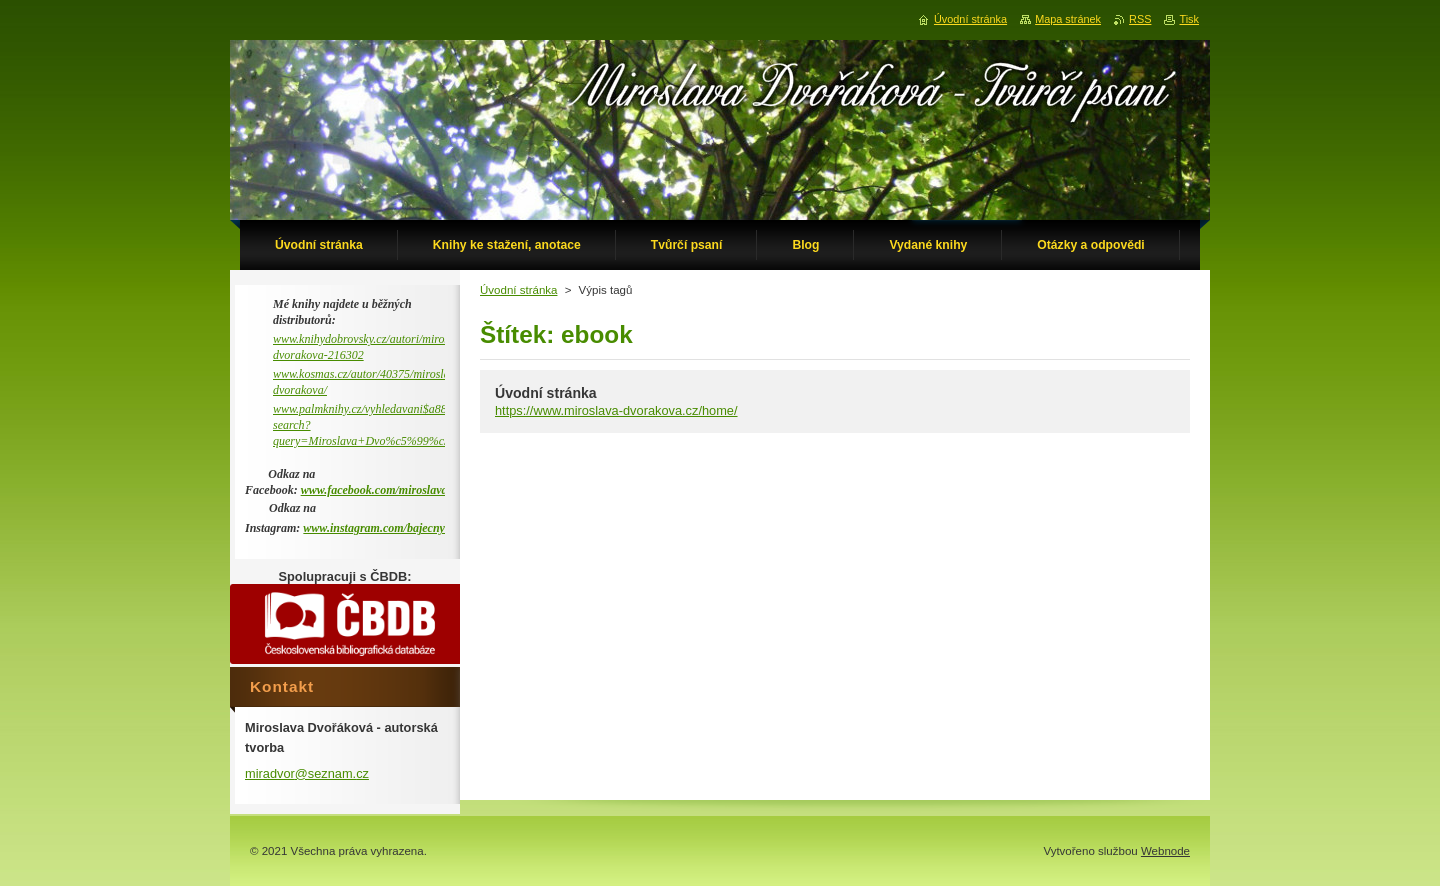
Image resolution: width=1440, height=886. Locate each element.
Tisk (1189, 19)
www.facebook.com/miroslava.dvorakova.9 (406, 490)
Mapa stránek (1068, 19)
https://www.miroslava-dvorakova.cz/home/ (616, 410)
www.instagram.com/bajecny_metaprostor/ (408, 528)
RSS (1140, 19)
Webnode (1165, 851)
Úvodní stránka (518, 290)
